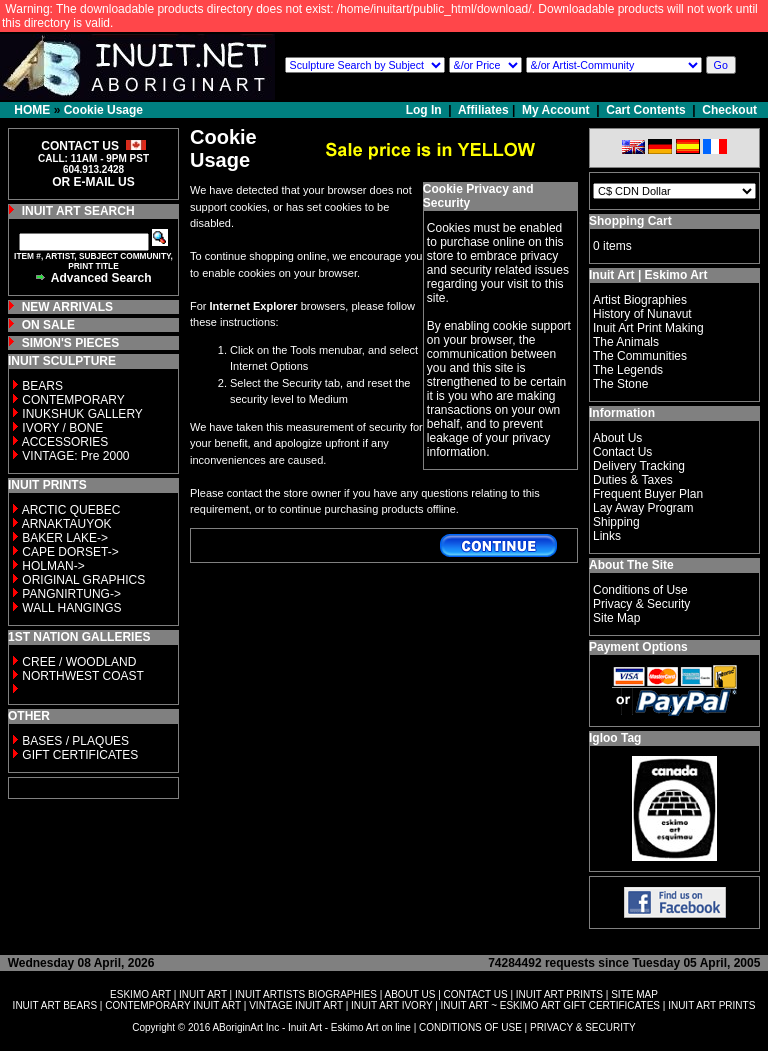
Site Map (616, 618)
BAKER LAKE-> (65, 538)
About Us (617, 438)
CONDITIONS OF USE (470, 1027)
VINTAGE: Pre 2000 (75, 456)
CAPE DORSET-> (70, 552)
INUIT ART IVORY (391, 1005)
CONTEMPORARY (73, 400)
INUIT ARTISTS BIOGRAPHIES (306, 994)
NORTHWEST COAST (81, 676)
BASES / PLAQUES (75, 741)
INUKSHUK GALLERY (82, 414)
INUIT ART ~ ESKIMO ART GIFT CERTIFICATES (550, 1005)
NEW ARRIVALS (67, 307)
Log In (425, 110)
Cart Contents (645, 110)
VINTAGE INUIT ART (296, 1005)
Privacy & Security (641, 604)
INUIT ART (203, 994)
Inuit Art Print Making (648, 328)
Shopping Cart (630, 221)
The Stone (620, 384)
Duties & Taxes (633, 480)
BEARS (42, 386)
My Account (556, 110)
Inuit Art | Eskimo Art (648, 275)
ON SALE (48, 325)
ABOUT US (409, 994)
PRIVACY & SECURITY (583, 1027)
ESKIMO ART (140, 994)
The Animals (626, 342)
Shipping (616, 522)
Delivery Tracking (639, 466)
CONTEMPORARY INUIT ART (173, 1005)
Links (607, 536)
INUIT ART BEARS (55, 1005)
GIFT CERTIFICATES (80, 755)
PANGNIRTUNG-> (71, 594)
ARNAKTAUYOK (67, 524)
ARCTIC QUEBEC (71, 510)
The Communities (640, 356)
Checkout (729, 110)
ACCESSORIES (65, 442)
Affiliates (483, 110)
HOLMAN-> (53, 566)
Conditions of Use (640, 590)
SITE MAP (634, 994)
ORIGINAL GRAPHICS (83, 580)
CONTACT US (476, 994)
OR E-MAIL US (93, 182)
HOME (32, 110)
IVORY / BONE (62, 428)
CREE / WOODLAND (77, 662)
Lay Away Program (643, 508)
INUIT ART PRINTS (559, 994)
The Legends (628, 370)
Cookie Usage (103, 110)
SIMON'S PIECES (71, 343)
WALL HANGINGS (71, 608)
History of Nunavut (642, 314)
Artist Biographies (640, 300)
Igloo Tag (615, 738)
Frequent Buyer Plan (648, 494)
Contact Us (622, 452)
